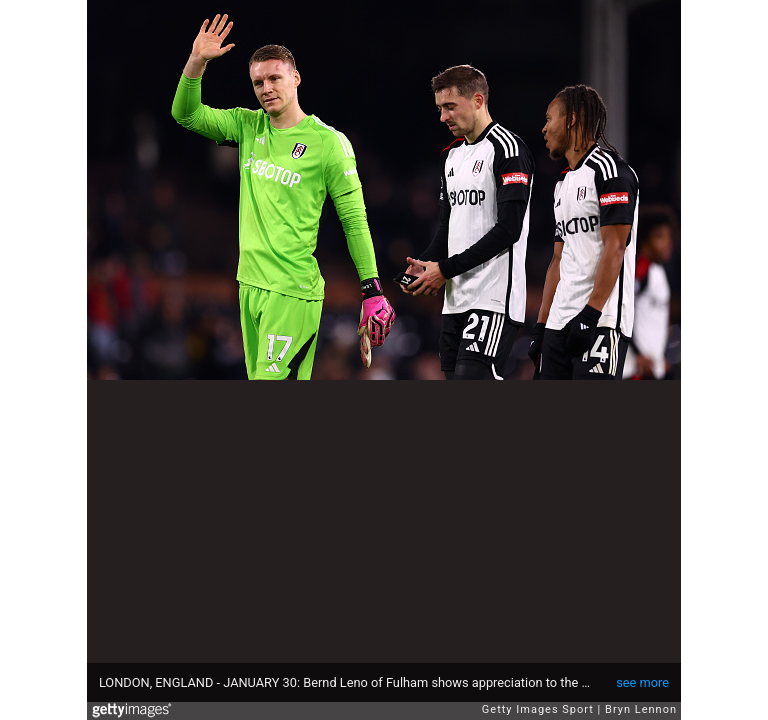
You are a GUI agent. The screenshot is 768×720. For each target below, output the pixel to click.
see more (642, 682)
